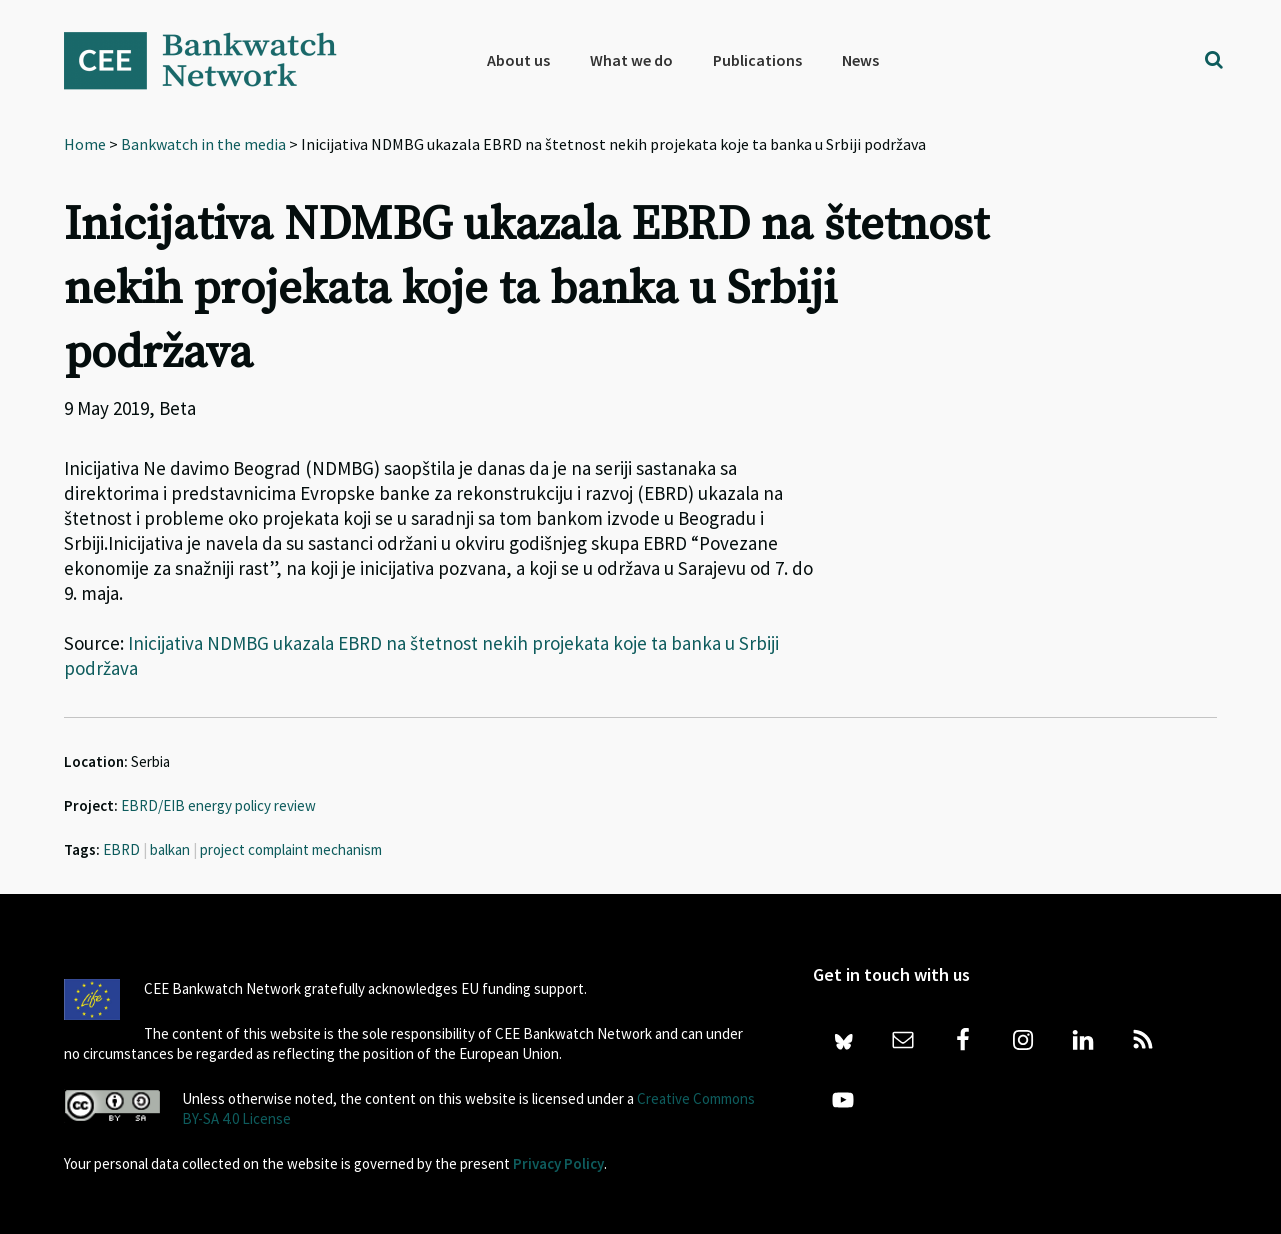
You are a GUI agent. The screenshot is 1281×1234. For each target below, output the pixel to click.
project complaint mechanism (291, 849)
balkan (170, 849)
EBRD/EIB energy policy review (218, 805)
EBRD (121, 849)
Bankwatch (214, 60)
